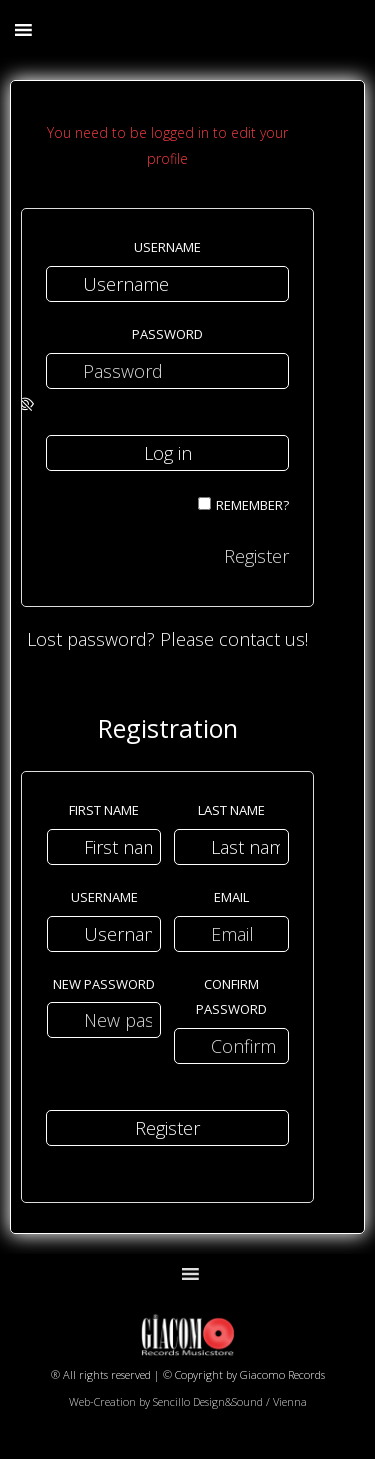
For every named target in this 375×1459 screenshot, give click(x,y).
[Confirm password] (231, 1046)
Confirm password (231, 997)
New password (104, 984)
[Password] (167, 371)
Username (167, 247)
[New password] (104, 1020)
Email (231, 897)
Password (167, 334)
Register (256, 556)
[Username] (167, 284)
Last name (231, 810)
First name (104, 810)
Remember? (252, 505)
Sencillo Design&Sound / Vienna (230, 1401)
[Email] (231, 934)
